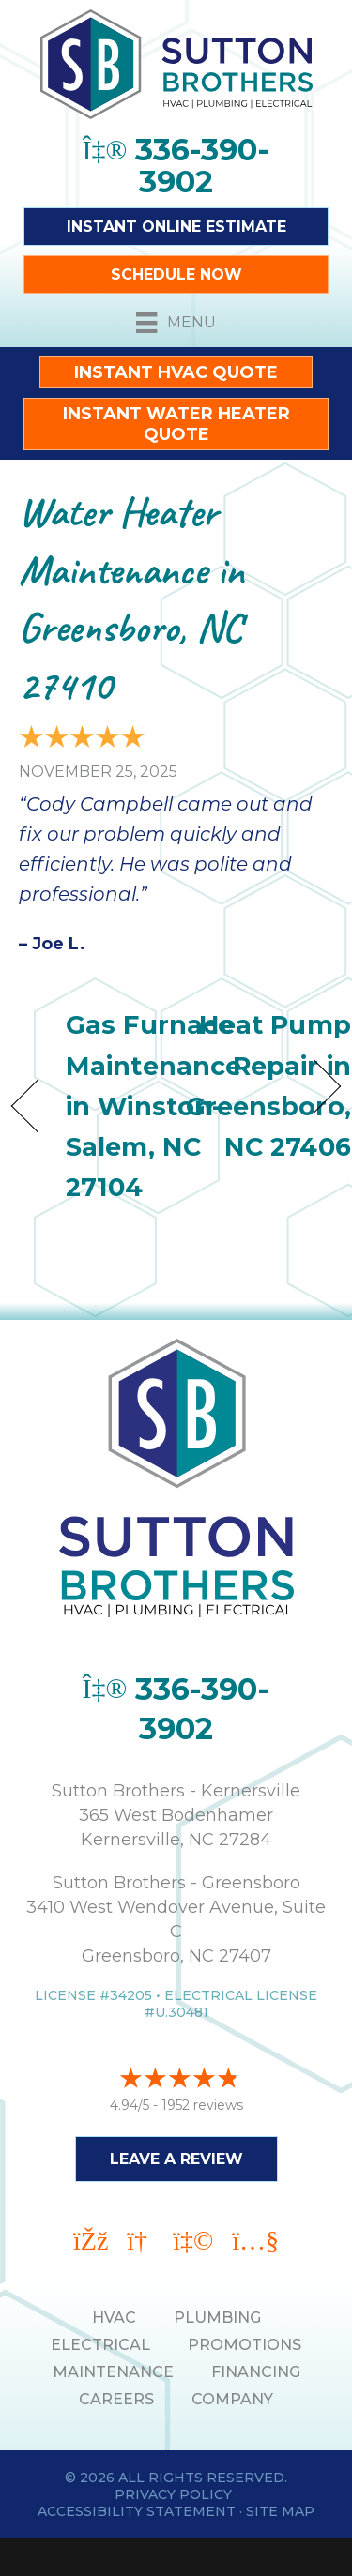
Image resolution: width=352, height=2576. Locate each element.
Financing (255, 2372)
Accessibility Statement (137, 2511)
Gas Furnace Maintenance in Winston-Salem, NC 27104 (153, 1106)
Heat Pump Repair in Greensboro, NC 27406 (268, 1085)
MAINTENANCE (113, 2372)
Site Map (280, 2511)
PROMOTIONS (244, 2345)
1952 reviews (202, 2105)
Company (232, 2399)
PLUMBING (217, 2317)
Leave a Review (176, 2159)
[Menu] (175, 322)
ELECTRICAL (100, 2345)
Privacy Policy (173, 2494)
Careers (116, 2399)
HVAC (114, 2317)
